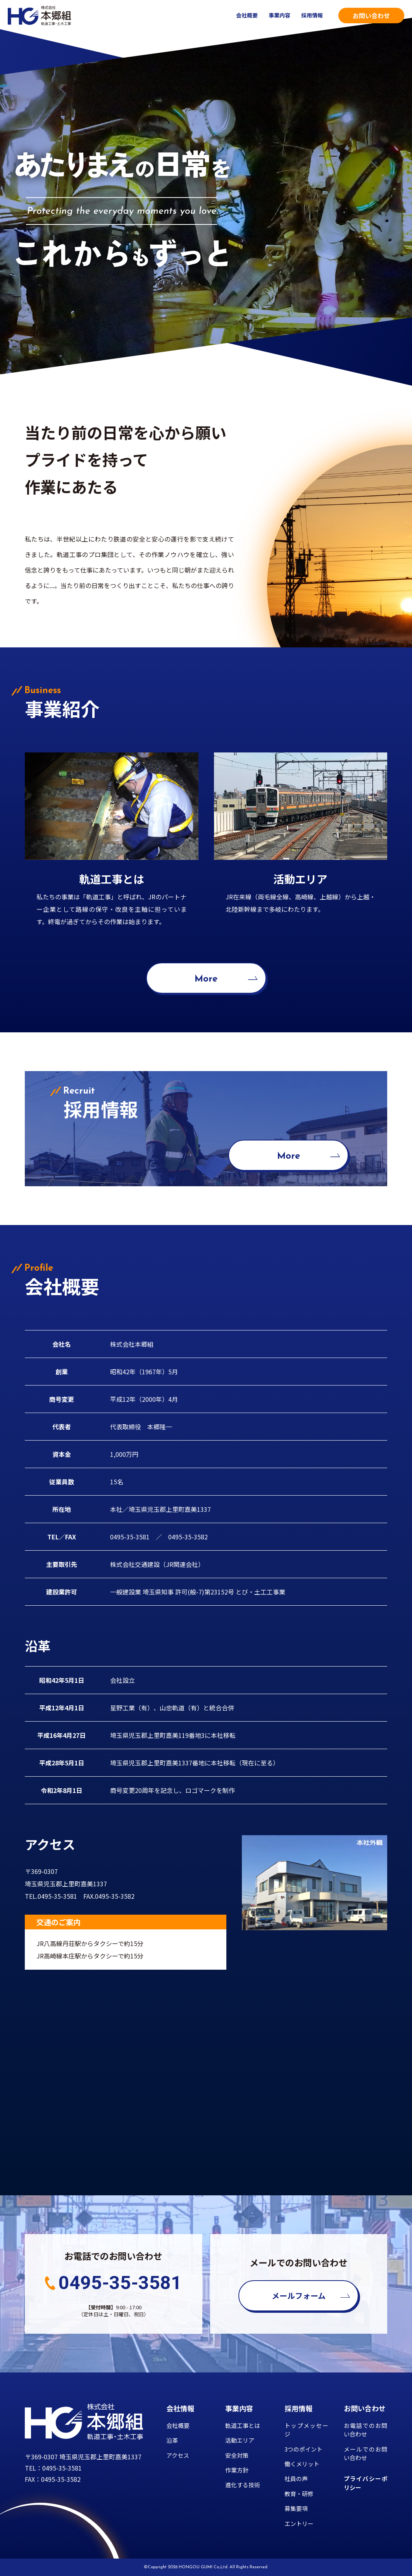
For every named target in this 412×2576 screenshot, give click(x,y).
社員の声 (296, 2478)
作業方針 (236, 2470)
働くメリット (301, 2464)
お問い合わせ (371, 15)
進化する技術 (242, 2485)
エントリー (299, 2523)
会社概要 (247, 15)
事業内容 (279, 15)
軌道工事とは (242, 2425)
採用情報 (312, 15)
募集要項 (296, 2508)
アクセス (177, 2455)
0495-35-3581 (120, 2283)
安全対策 (236, 2455)
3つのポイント (303, 2449)
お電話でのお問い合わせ (366, 2429)
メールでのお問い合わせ (366, 2453)
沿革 (172, 2440)
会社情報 (180, 2408)
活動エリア (239, 2440)
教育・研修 (299, 2494)
